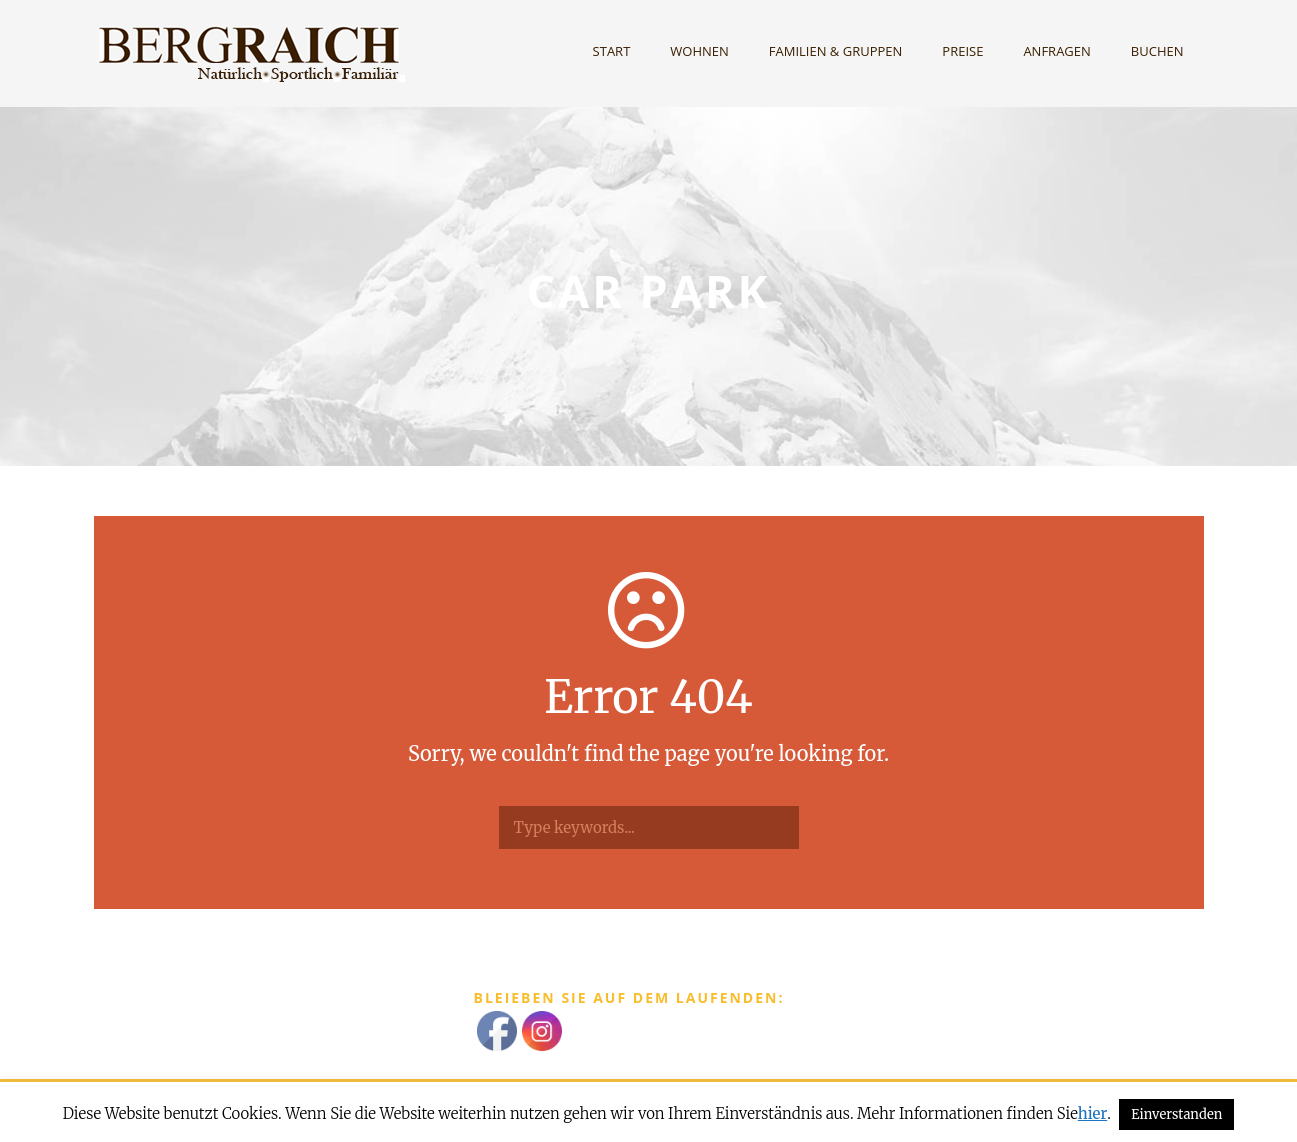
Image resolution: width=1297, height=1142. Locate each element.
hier (1092, 1113)
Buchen (1157, 51)
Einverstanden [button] (1176, 1114)
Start (612, 51)
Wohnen (699, 51)
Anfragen (1056, 51)
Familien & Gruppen (836, 51)
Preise (962, 51)
